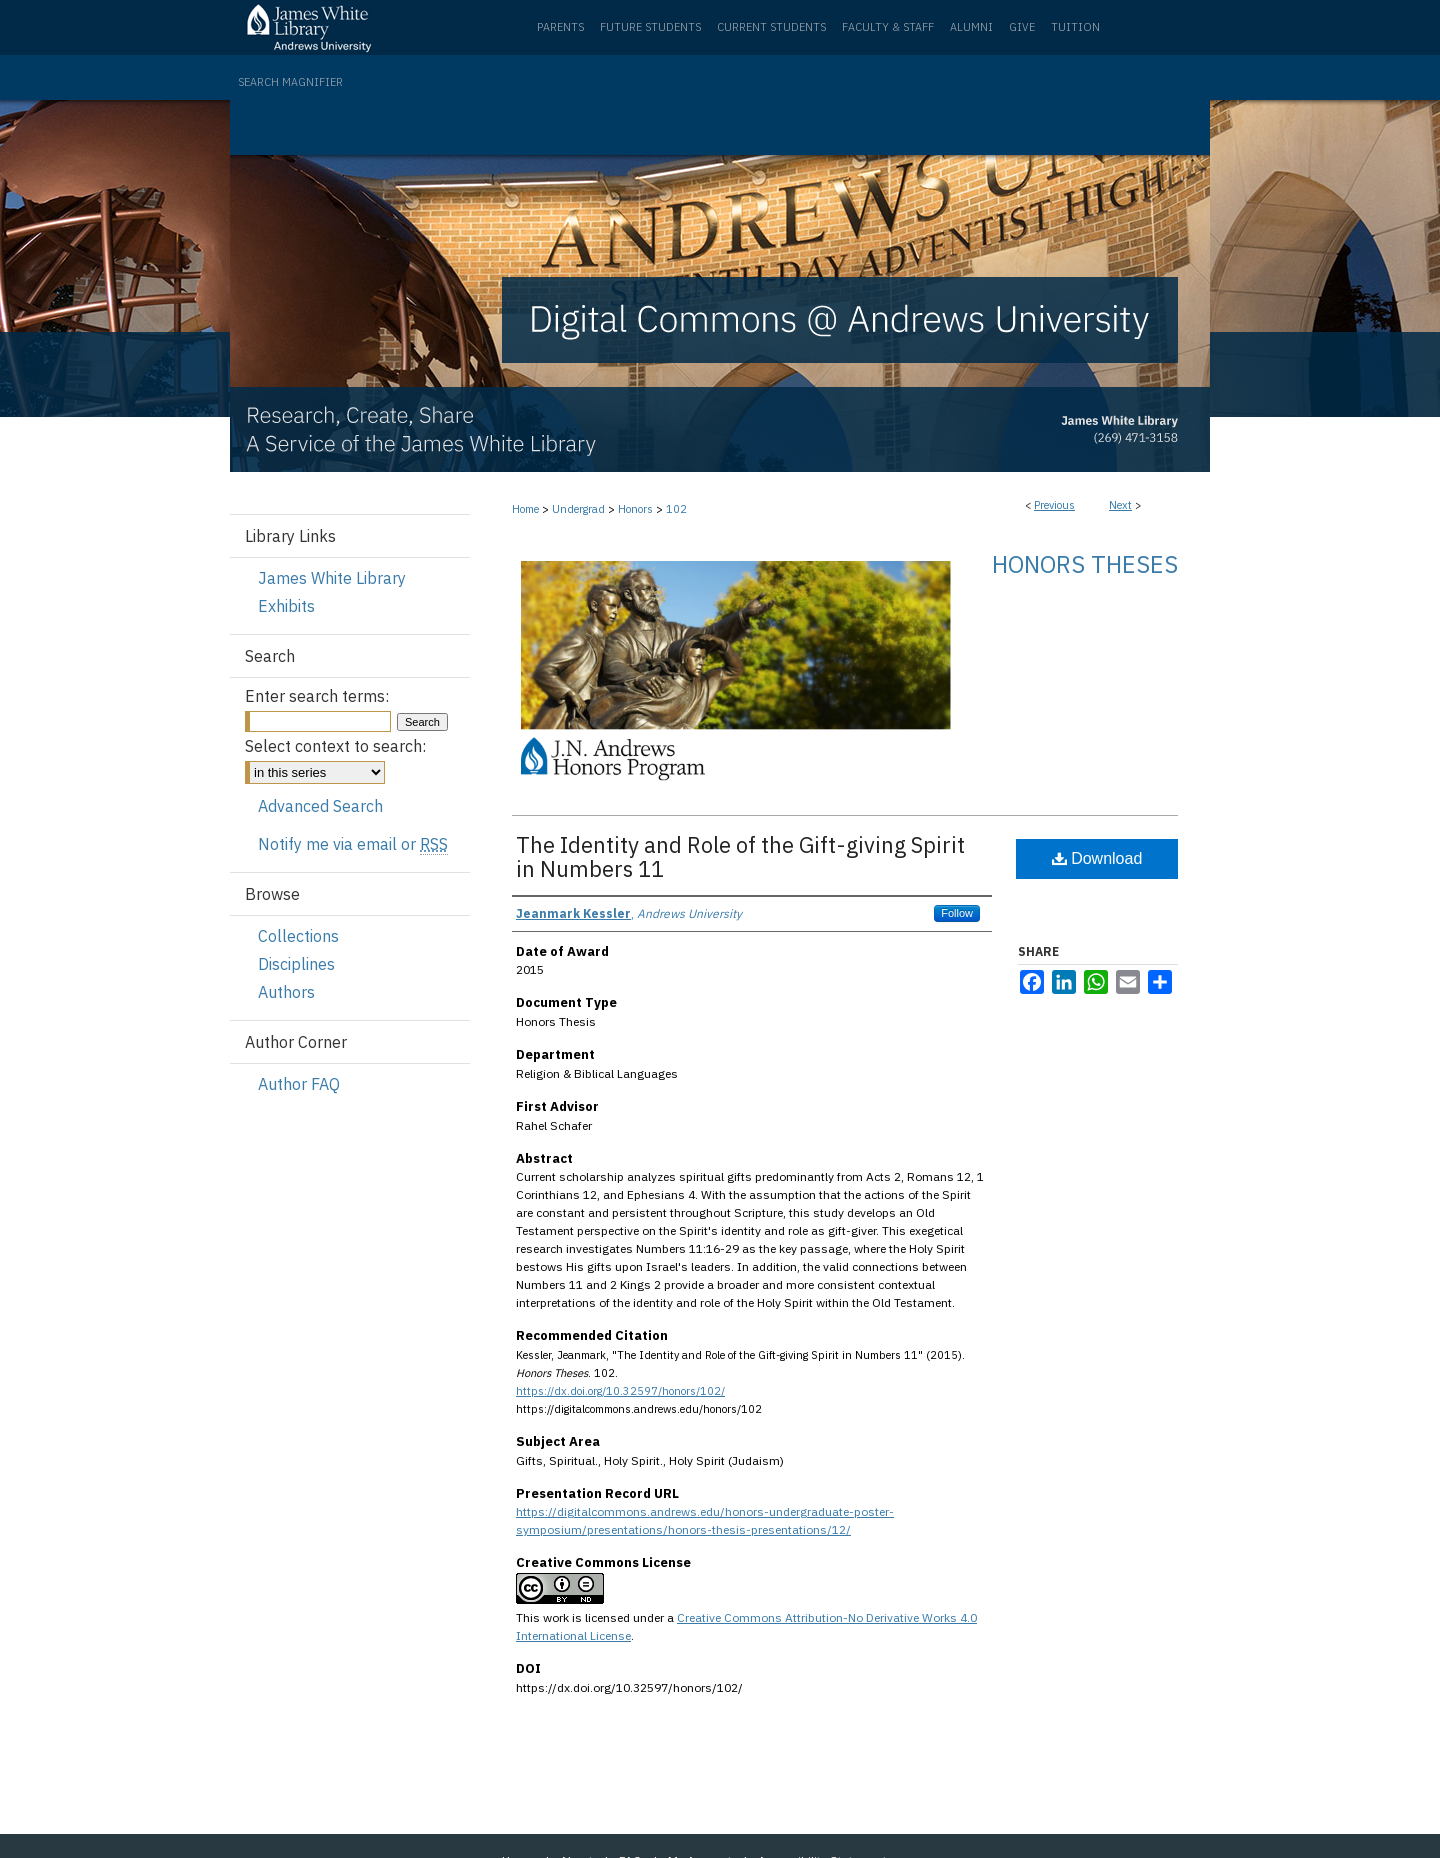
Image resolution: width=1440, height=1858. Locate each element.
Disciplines (296, 964)
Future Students (650, 27)
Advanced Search (320, 806)
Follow (957, 913)
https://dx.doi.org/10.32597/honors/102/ (620, 1391)
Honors (635, 509)
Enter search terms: (317, 696)
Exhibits (286, 606)
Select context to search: (335, 746)
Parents (560, 27)
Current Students (771, 27)
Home (525, 509)
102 (676, 509)
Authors (286, 992)
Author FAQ (299, 1084)
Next (1120, 505)
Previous (1054, 505)
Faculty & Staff (888, 27)
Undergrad (578, 509)
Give (1022, 27)
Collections (298, 936)
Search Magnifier (290, 82)
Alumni (971, 27)
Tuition (1075, 27)
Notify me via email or (353, 844)
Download (1097, 858)
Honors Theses (1085, 564)
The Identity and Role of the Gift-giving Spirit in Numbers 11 (740, 856)
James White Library (332, 578)
